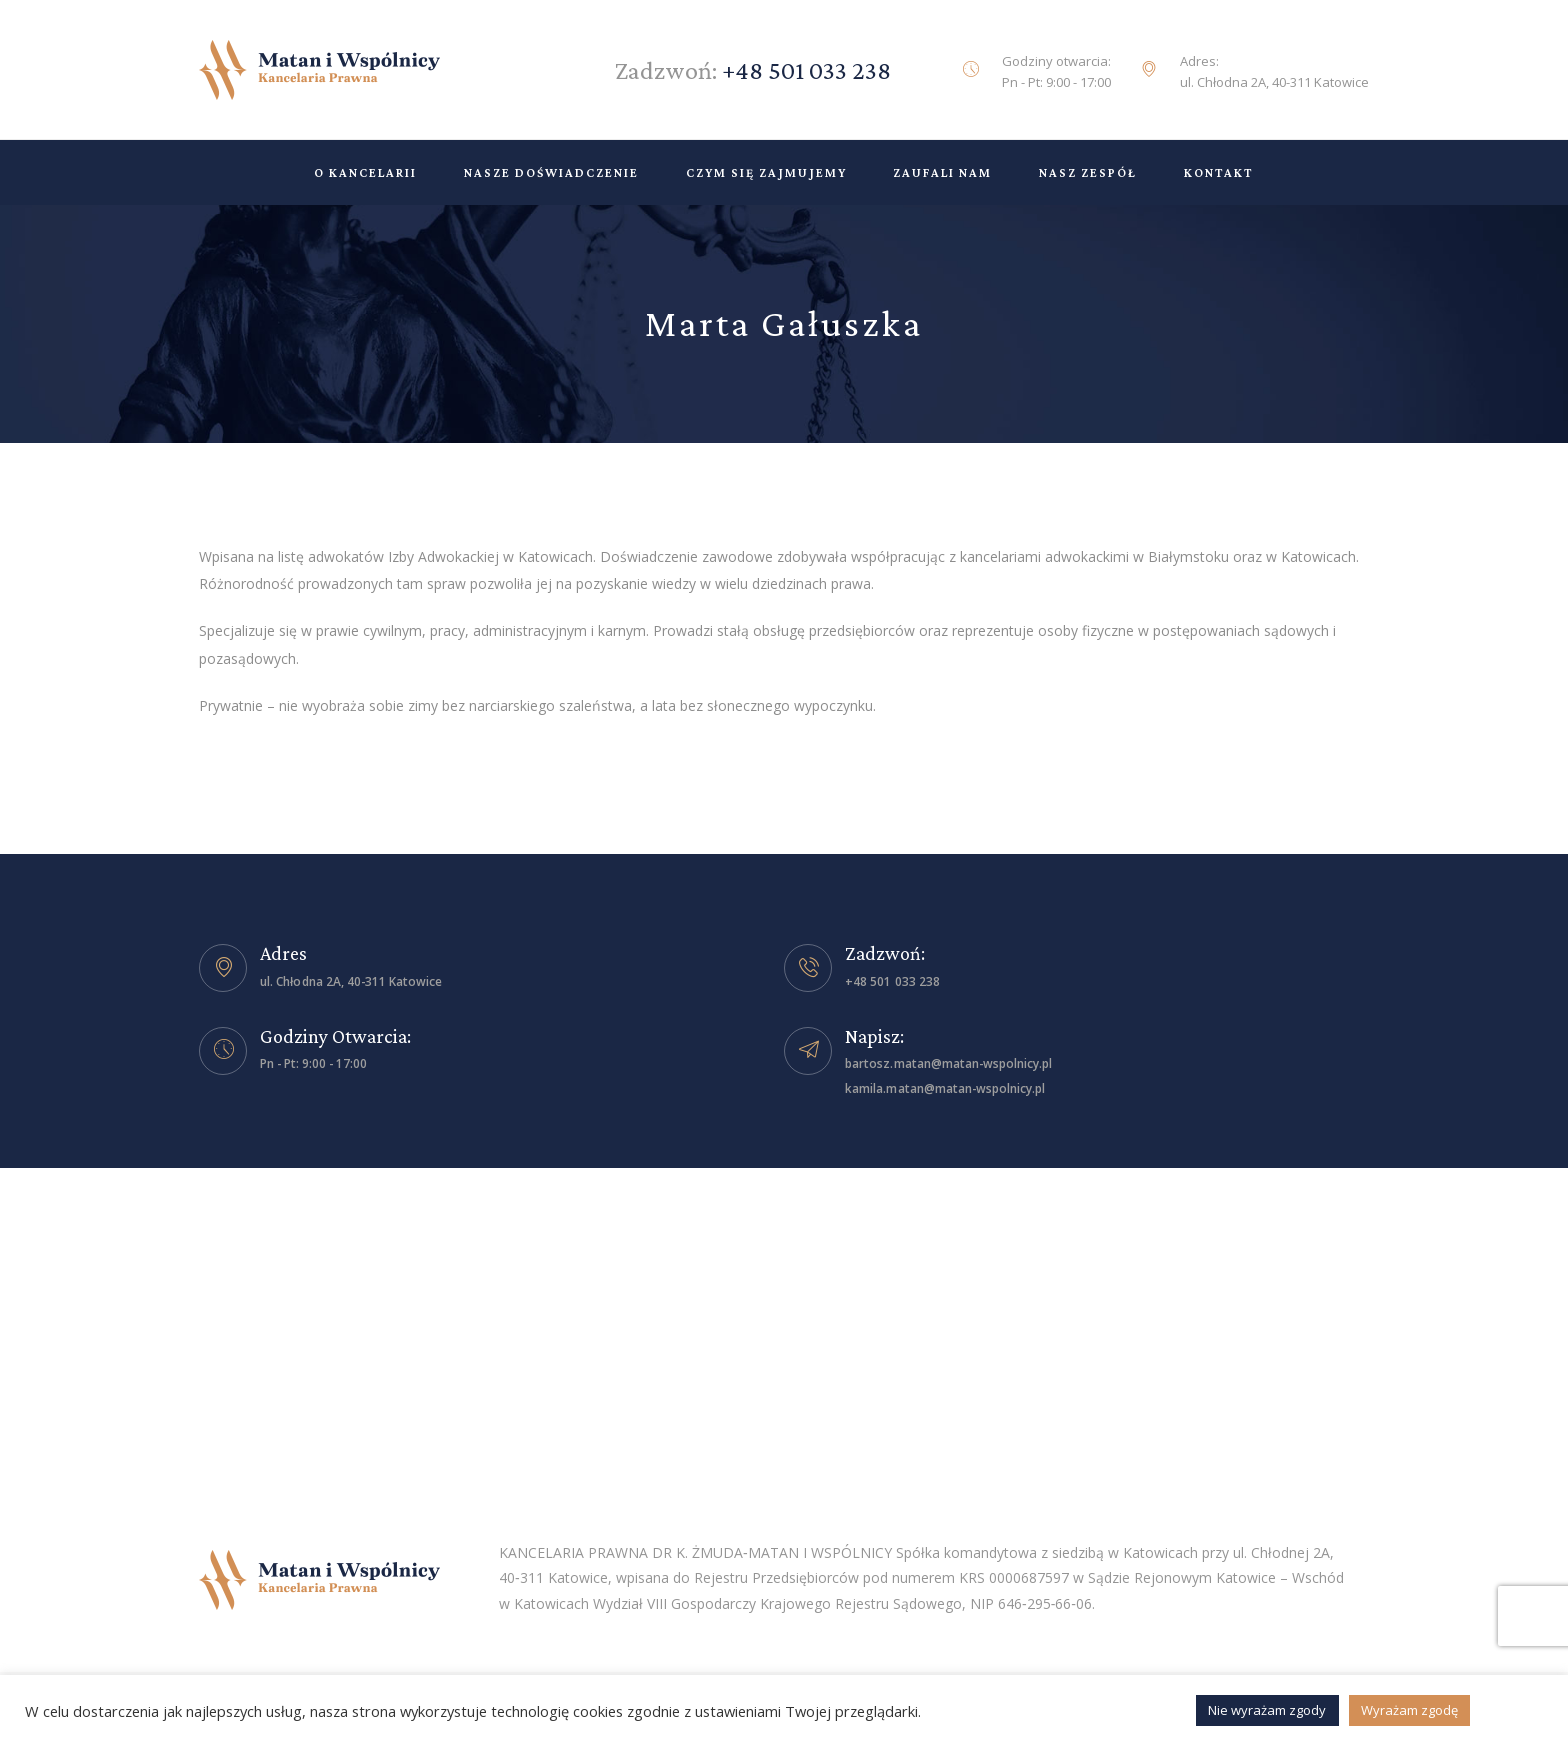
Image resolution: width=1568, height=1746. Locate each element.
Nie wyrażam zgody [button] (1268, 1710)
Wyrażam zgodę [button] (1409, 1710)
